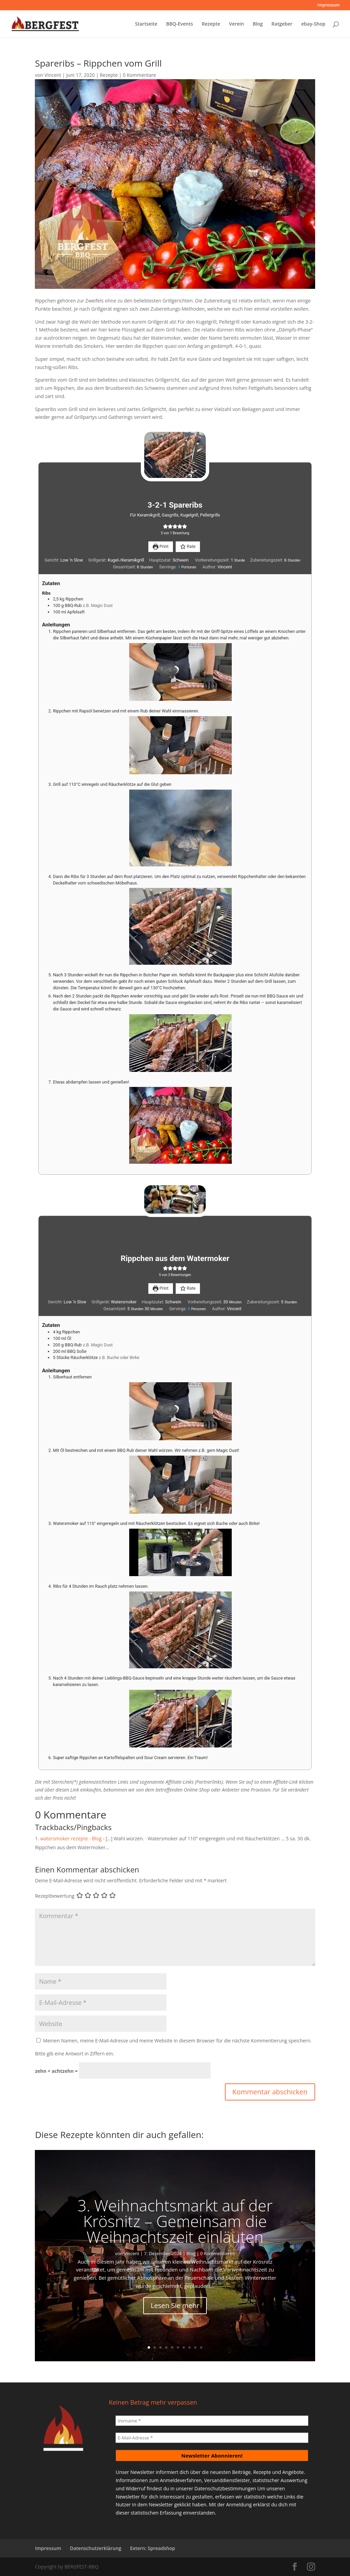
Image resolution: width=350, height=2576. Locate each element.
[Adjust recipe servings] (179, 566)
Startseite (146, 24)
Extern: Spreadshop (152, 2548)
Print (161, 546)
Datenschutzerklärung (95, 2548)
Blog (257, 24)
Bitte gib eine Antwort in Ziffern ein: (74, 2053)
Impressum (329, 5)
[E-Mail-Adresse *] (212, 2438)
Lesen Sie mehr (175, 2305)
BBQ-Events (179, 24)
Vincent (52, 75)
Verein (236, 24)
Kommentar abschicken (270, 2091)
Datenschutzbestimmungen (225, 2488)
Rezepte (211, 24)
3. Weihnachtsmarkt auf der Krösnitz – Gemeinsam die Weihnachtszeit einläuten (175, 2221)
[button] (165, 526)
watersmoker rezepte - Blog (71, 1838)
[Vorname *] (212, 2421)
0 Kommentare (139, 75)
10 (201, 2347)
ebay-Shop (313, 24)
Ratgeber (281, 24)
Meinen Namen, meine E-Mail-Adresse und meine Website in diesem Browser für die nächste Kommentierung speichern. (177, 2040)
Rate (188, 546)
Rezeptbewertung (54, 1896)
